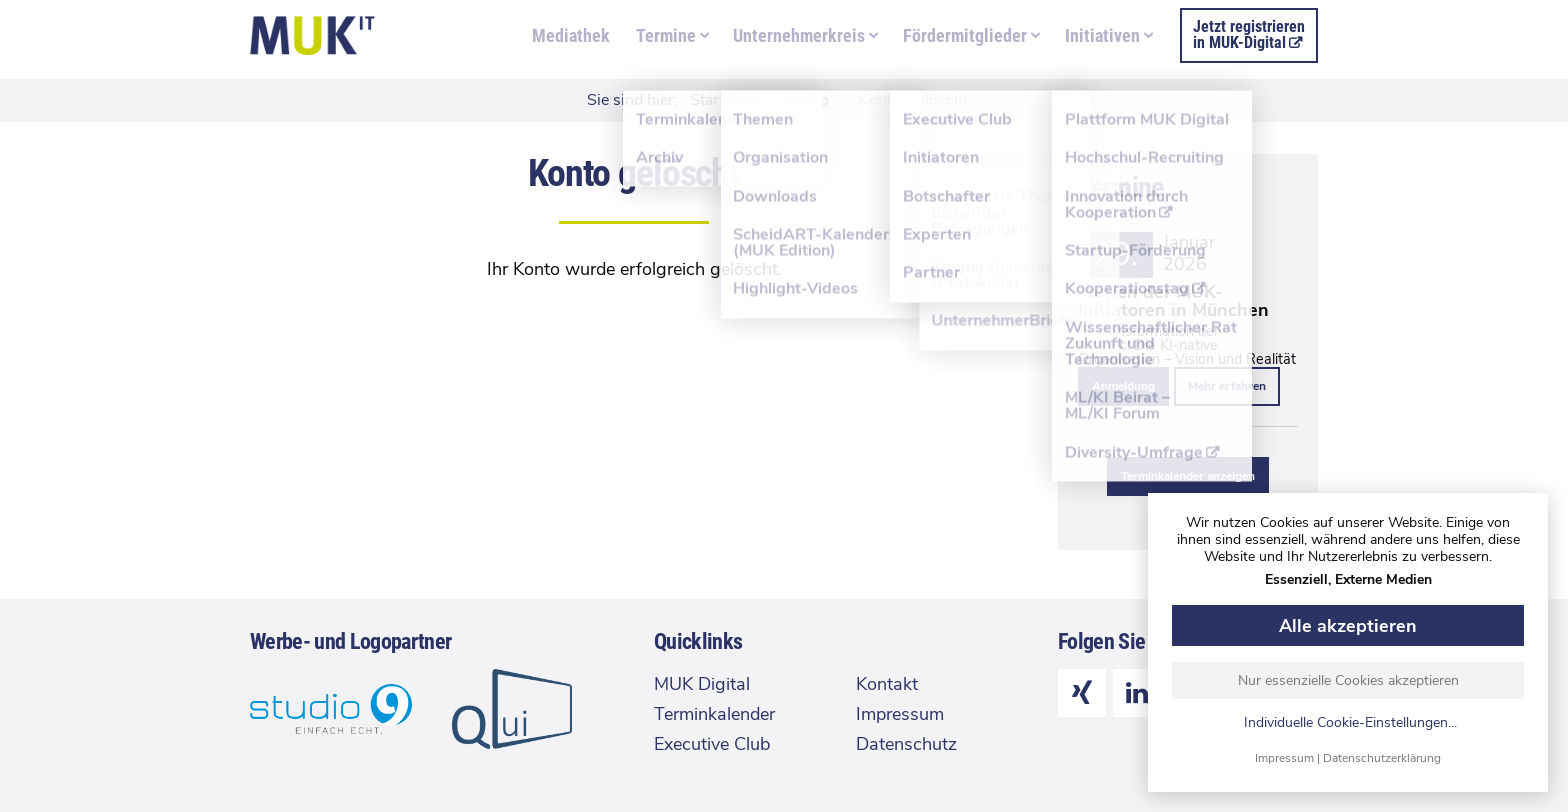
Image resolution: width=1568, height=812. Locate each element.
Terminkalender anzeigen (1188, 476)
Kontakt (887, 684)
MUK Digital (702, 684)
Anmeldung (1123, 386)
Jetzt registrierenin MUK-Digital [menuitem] (1249, 34)
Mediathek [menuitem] (571, 35)
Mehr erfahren (1227, 386)
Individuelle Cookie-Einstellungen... (1350, 723)
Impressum (1284, 758)
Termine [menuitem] (666, 35)
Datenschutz (906, 744)
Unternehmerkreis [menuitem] (799, 35)
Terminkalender (714, 714)
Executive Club (712, 744)
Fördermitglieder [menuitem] (965, 35)
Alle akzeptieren (1348, 626)
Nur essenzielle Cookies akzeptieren (1348, 680)
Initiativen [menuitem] (1102, 35)
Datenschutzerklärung (1382, 758)
